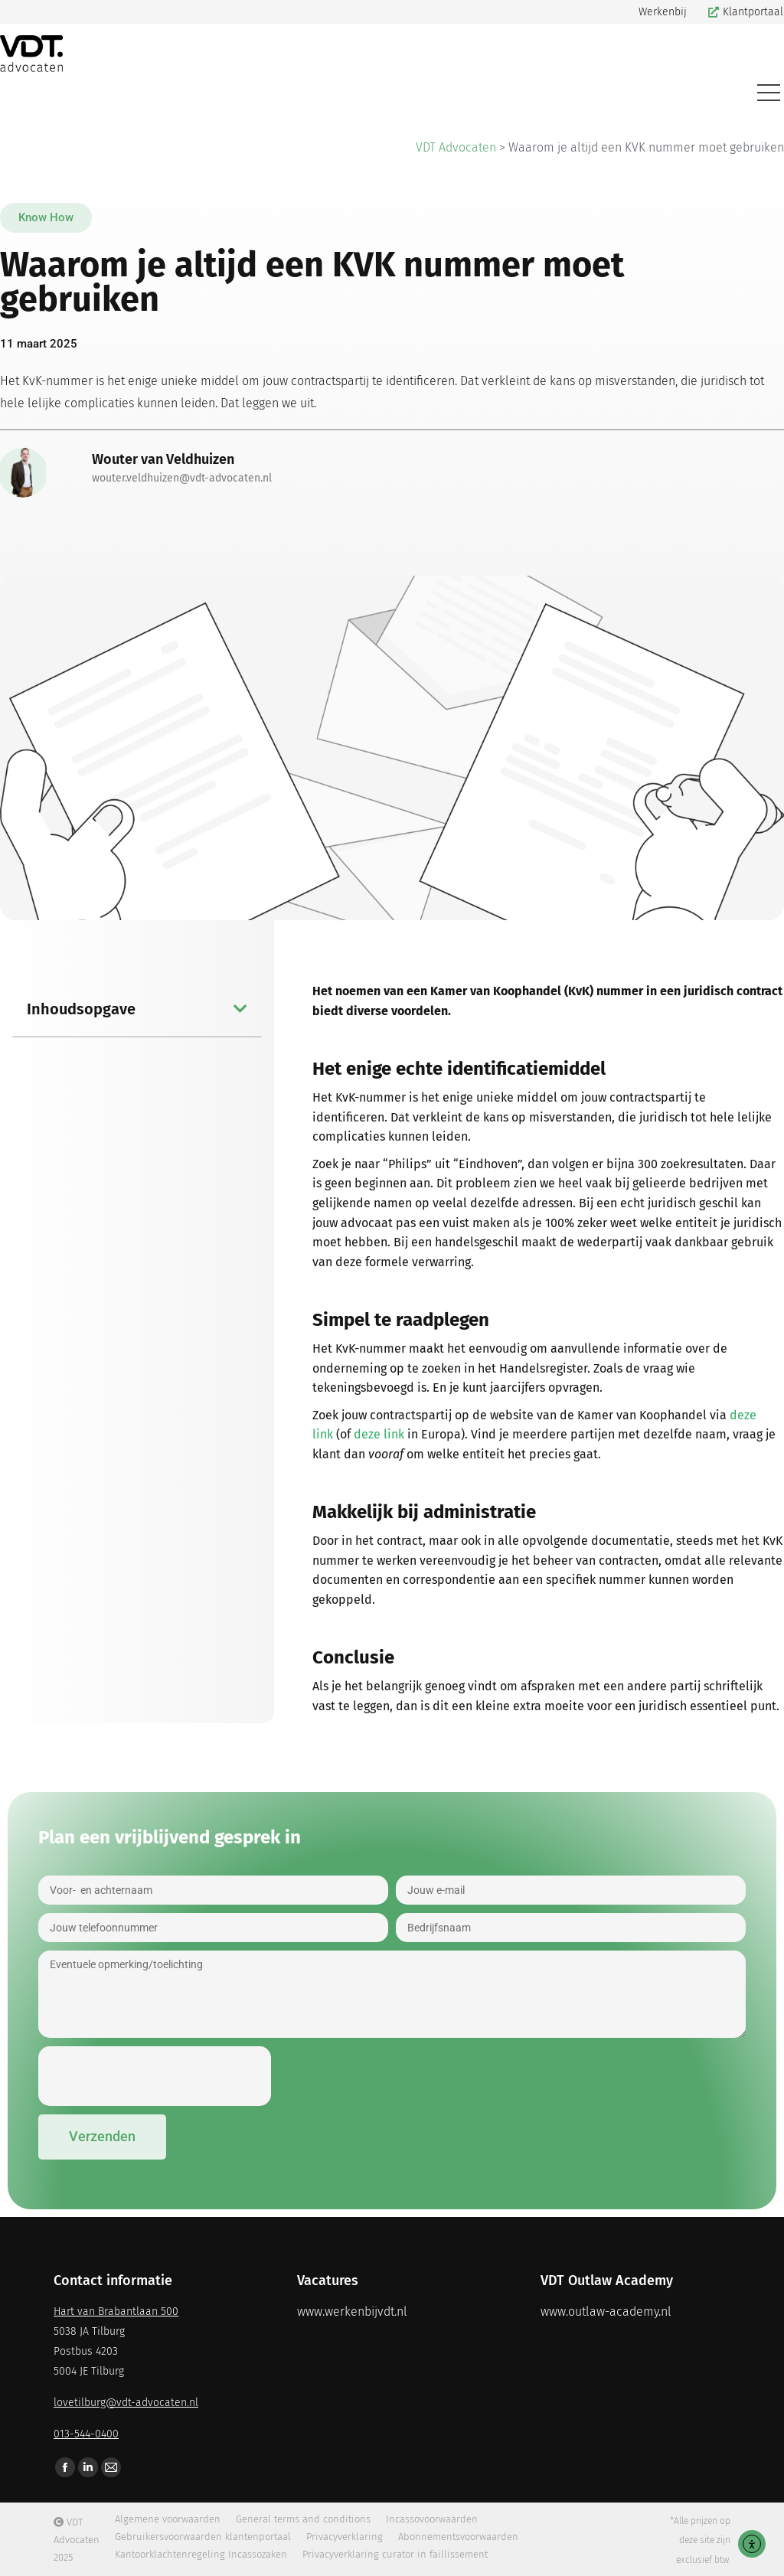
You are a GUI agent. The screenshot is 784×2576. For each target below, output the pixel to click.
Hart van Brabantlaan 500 (116, 2311)
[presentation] (154, 2076)
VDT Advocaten (456, 147)
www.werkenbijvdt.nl (352, 2311)
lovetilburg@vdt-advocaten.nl (126, 2402)
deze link (379, 1434)
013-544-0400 (86, 2434)
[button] (46, 218)
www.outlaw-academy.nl (606, 2311)
